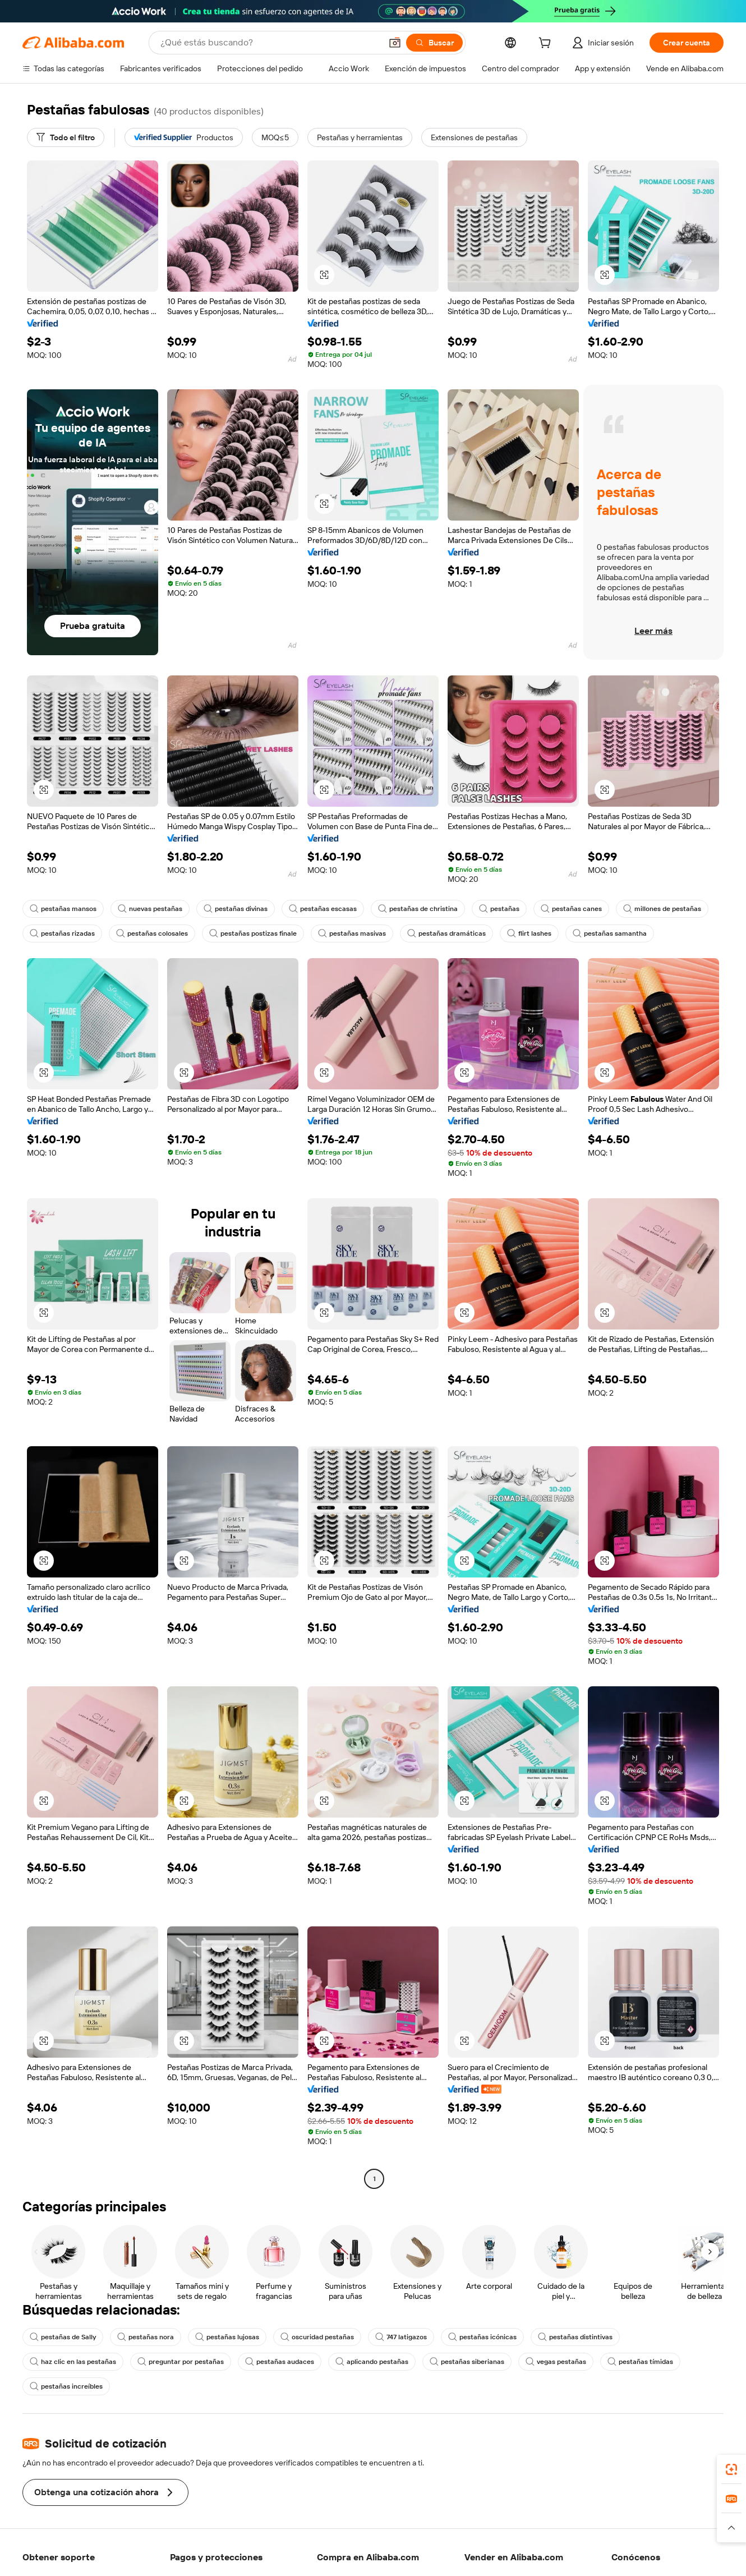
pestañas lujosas (227, 2337)
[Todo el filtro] (65, 137)
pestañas (499, 908)
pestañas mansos (63, 908)
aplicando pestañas (371, 2361)
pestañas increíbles (66, 2386)
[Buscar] (434, 43)
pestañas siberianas (467, 2361)
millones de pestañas (662, 908)
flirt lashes (529, 933)
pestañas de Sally (63, 2337)
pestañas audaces (279, 2361)
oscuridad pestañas (317, 2337)
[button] (395, 42)
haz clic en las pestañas (73, 2361)
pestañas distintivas (575, 2337)
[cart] (546, 44)
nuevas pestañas (150, 908)
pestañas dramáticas (446, 933)
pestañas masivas (352, 933)
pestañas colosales (152, 933)
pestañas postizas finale (253, 933)
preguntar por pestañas (180, 2361)
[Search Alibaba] (269, 42)
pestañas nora (145, 2337)
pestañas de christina (418, 908)
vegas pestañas (556, 2361)
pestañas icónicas (482, 2337)
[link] (731, 2469)
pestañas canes (571, 908)
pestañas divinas (236, 908)
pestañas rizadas (62, 933)
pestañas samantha (610, 933)
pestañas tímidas (640, 2361)
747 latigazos (401, 2337)
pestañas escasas (323, 908)
